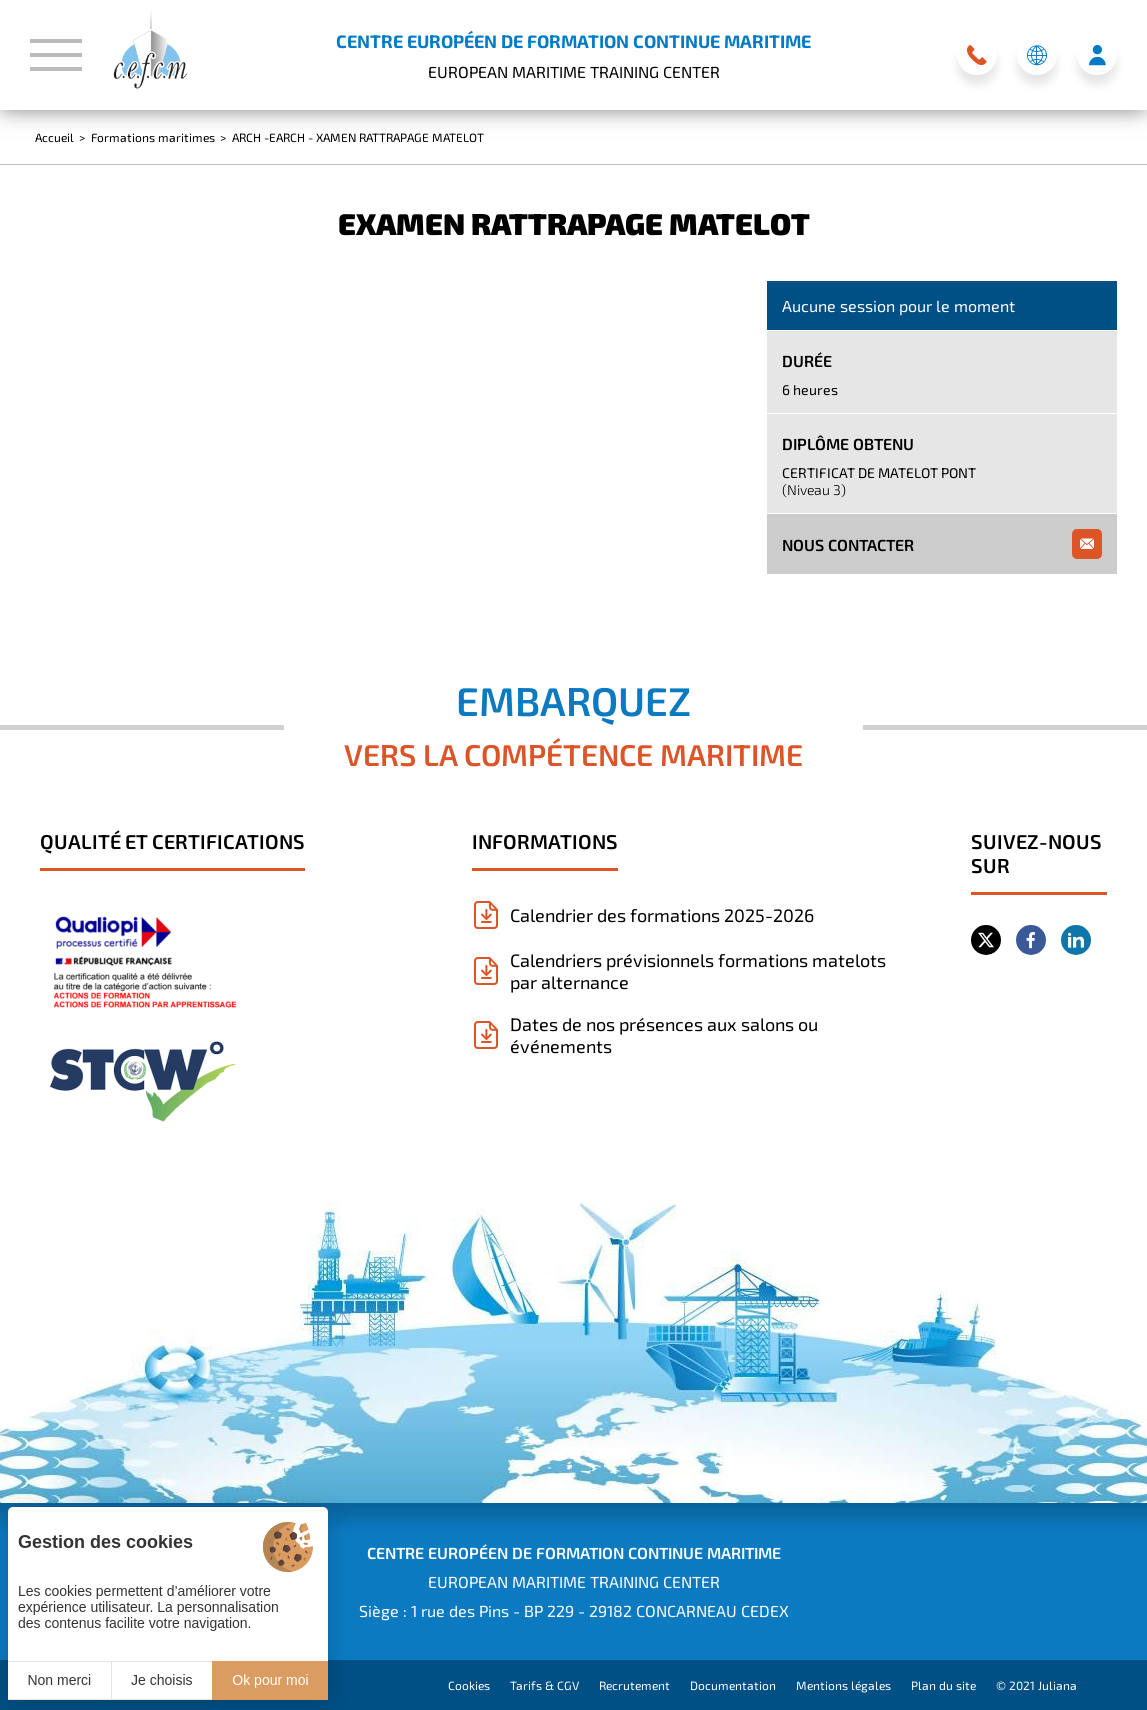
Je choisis (161, 1680)
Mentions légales (843, 1685)
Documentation (733, 1685)
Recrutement (634, 1685)
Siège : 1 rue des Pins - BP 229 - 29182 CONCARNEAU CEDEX (574, 1610)
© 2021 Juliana (1036, 1685)
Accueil (54, 137)
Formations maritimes (153, 137)
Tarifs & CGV (544, 1685)
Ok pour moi (270, 1680)
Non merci (59, 1680)
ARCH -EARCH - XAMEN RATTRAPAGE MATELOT (358, 137)
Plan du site (943, 1685)
